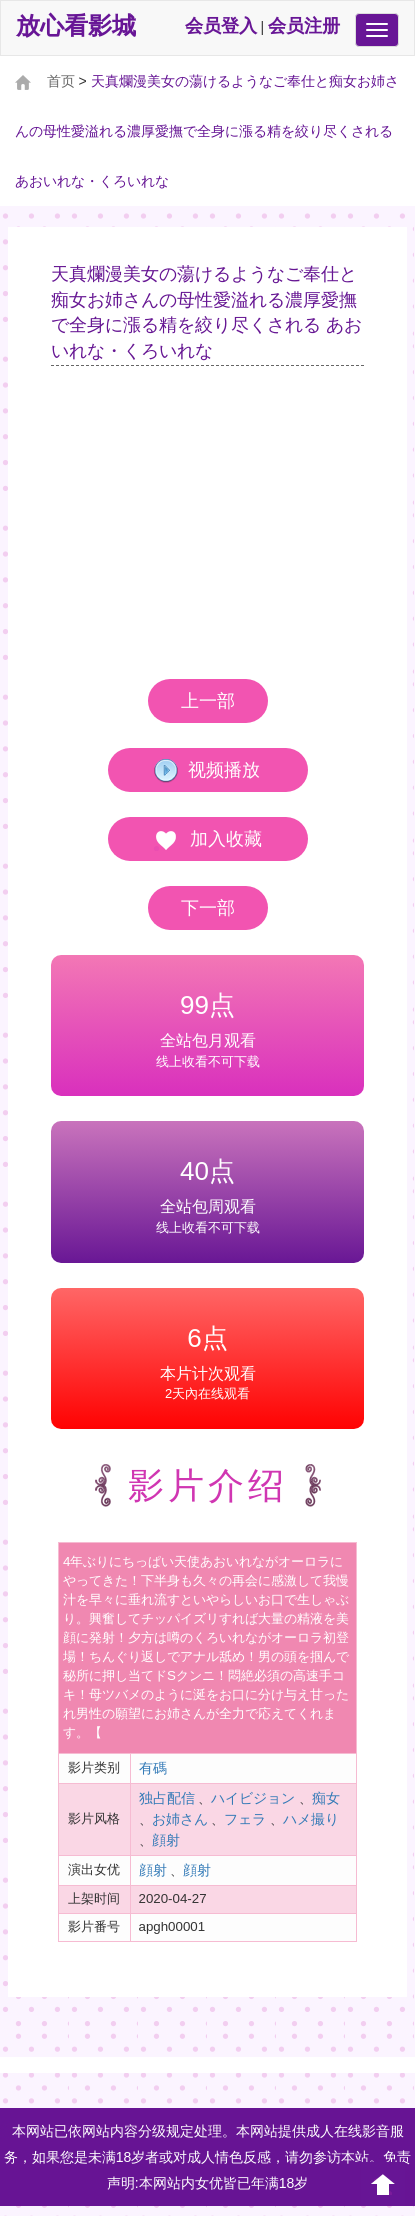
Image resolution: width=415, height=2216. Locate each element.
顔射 (166, 1840)
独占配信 (167, 1798)
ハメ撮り (311, 1819)
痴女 (326, 1798)
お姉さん (180, 1819)
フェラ (245, 1819)
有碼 (153, 1768)
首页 (61, 81)
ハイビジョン (253, 1798)
